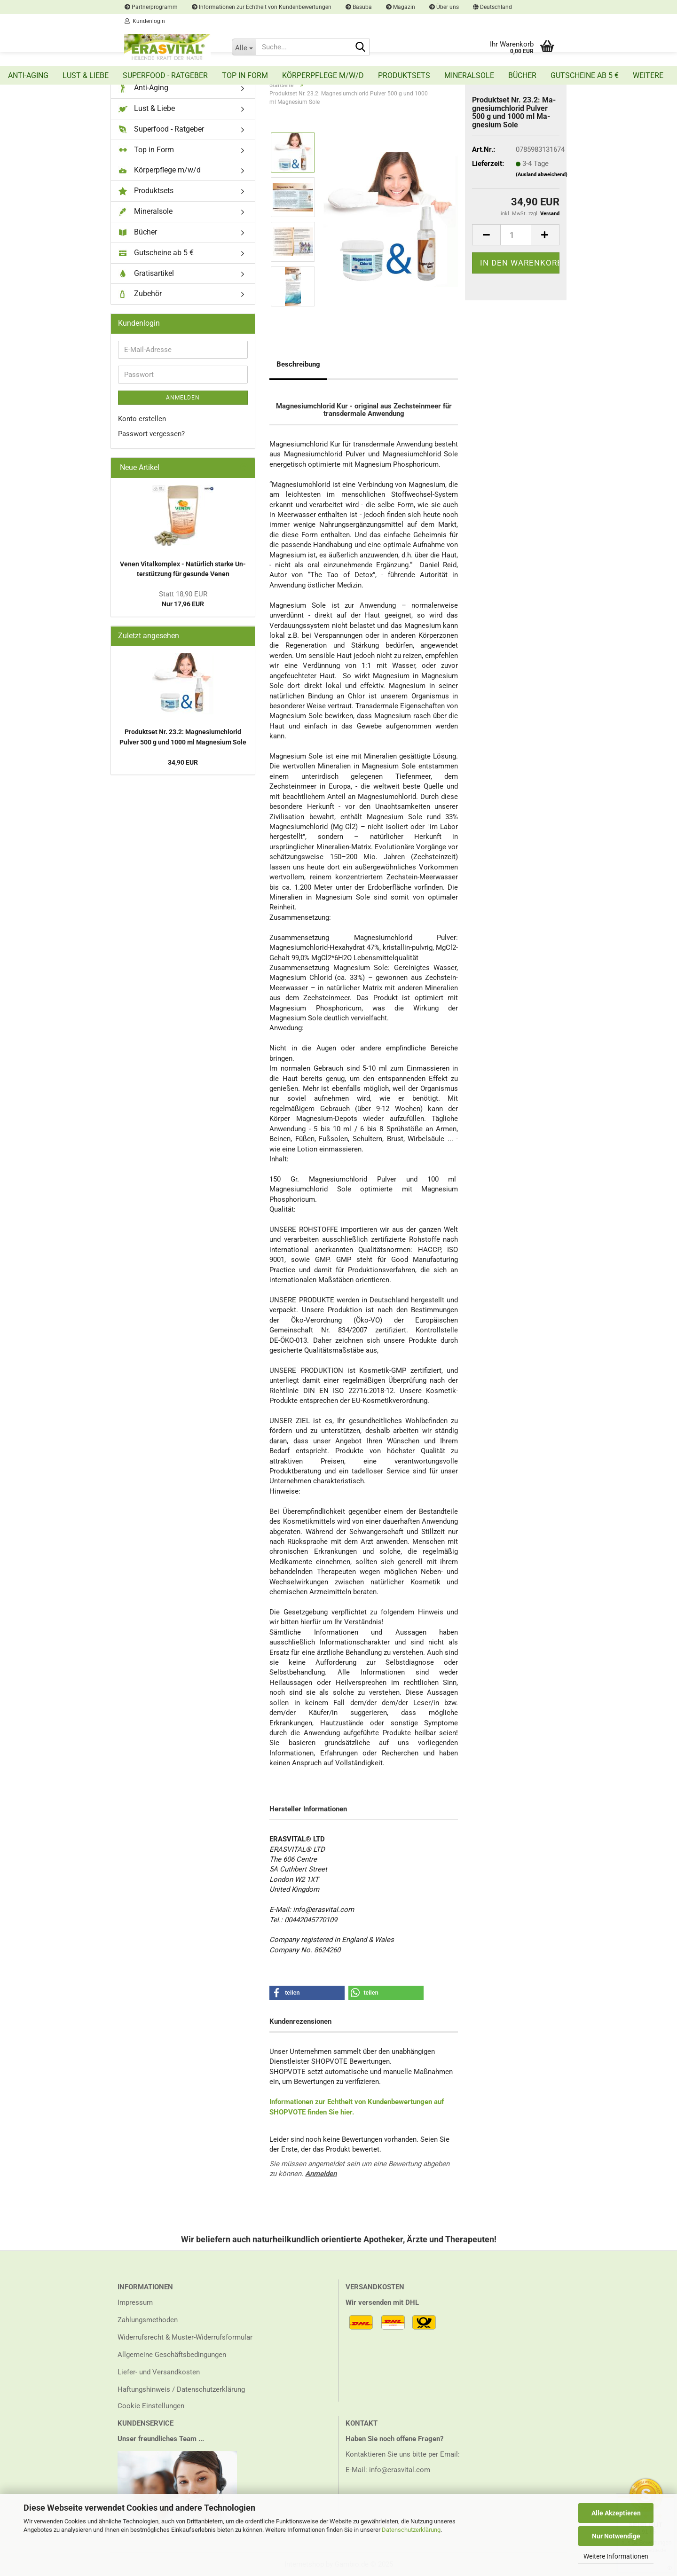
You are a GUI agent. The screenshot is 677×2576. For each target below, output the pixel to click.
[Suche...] (244, 47)
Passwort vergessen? (151, 434)
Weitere (648, 75)
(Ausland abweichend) (541, 175)
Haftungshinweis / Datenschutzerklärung (181, 2389)
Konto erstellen (142, 419)
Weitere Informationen (615, 2556)
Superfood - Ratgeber (165, 75)
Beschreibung (298, 364)
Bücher (522, 75)
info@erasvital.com (399, 2470)
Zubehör (140, 294)
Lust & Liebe (86, 75)
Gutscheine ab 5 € (585, 75)
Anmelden (321, 2173)
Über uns (444, 7)
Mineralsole (469, 75)
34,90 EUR (183, 762)
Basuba (359, 7)
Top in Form (245, 75)
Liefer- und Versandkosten (159, 2372)
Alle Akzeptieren (616, 2513)
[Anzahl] (515, 234)
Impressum (135, 2302)
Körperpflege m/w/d (323, 75)
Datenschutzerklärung (411, 2529)
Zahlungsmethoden (148, 2320)
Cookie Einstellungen (151, 2406)
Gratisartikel (146, 274)
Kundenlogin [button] (145, 21)
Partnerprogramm (151, 7)
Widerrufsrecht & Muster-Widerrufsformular (185, 2337)
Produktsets (404, 75)
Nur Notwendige (616, 2536)
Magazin (400, 7)
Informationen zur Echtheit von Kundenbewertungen (261, 7)
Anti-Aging (28, 75)
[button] (492, 7)
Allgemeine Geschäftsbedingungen (172, 2354)
